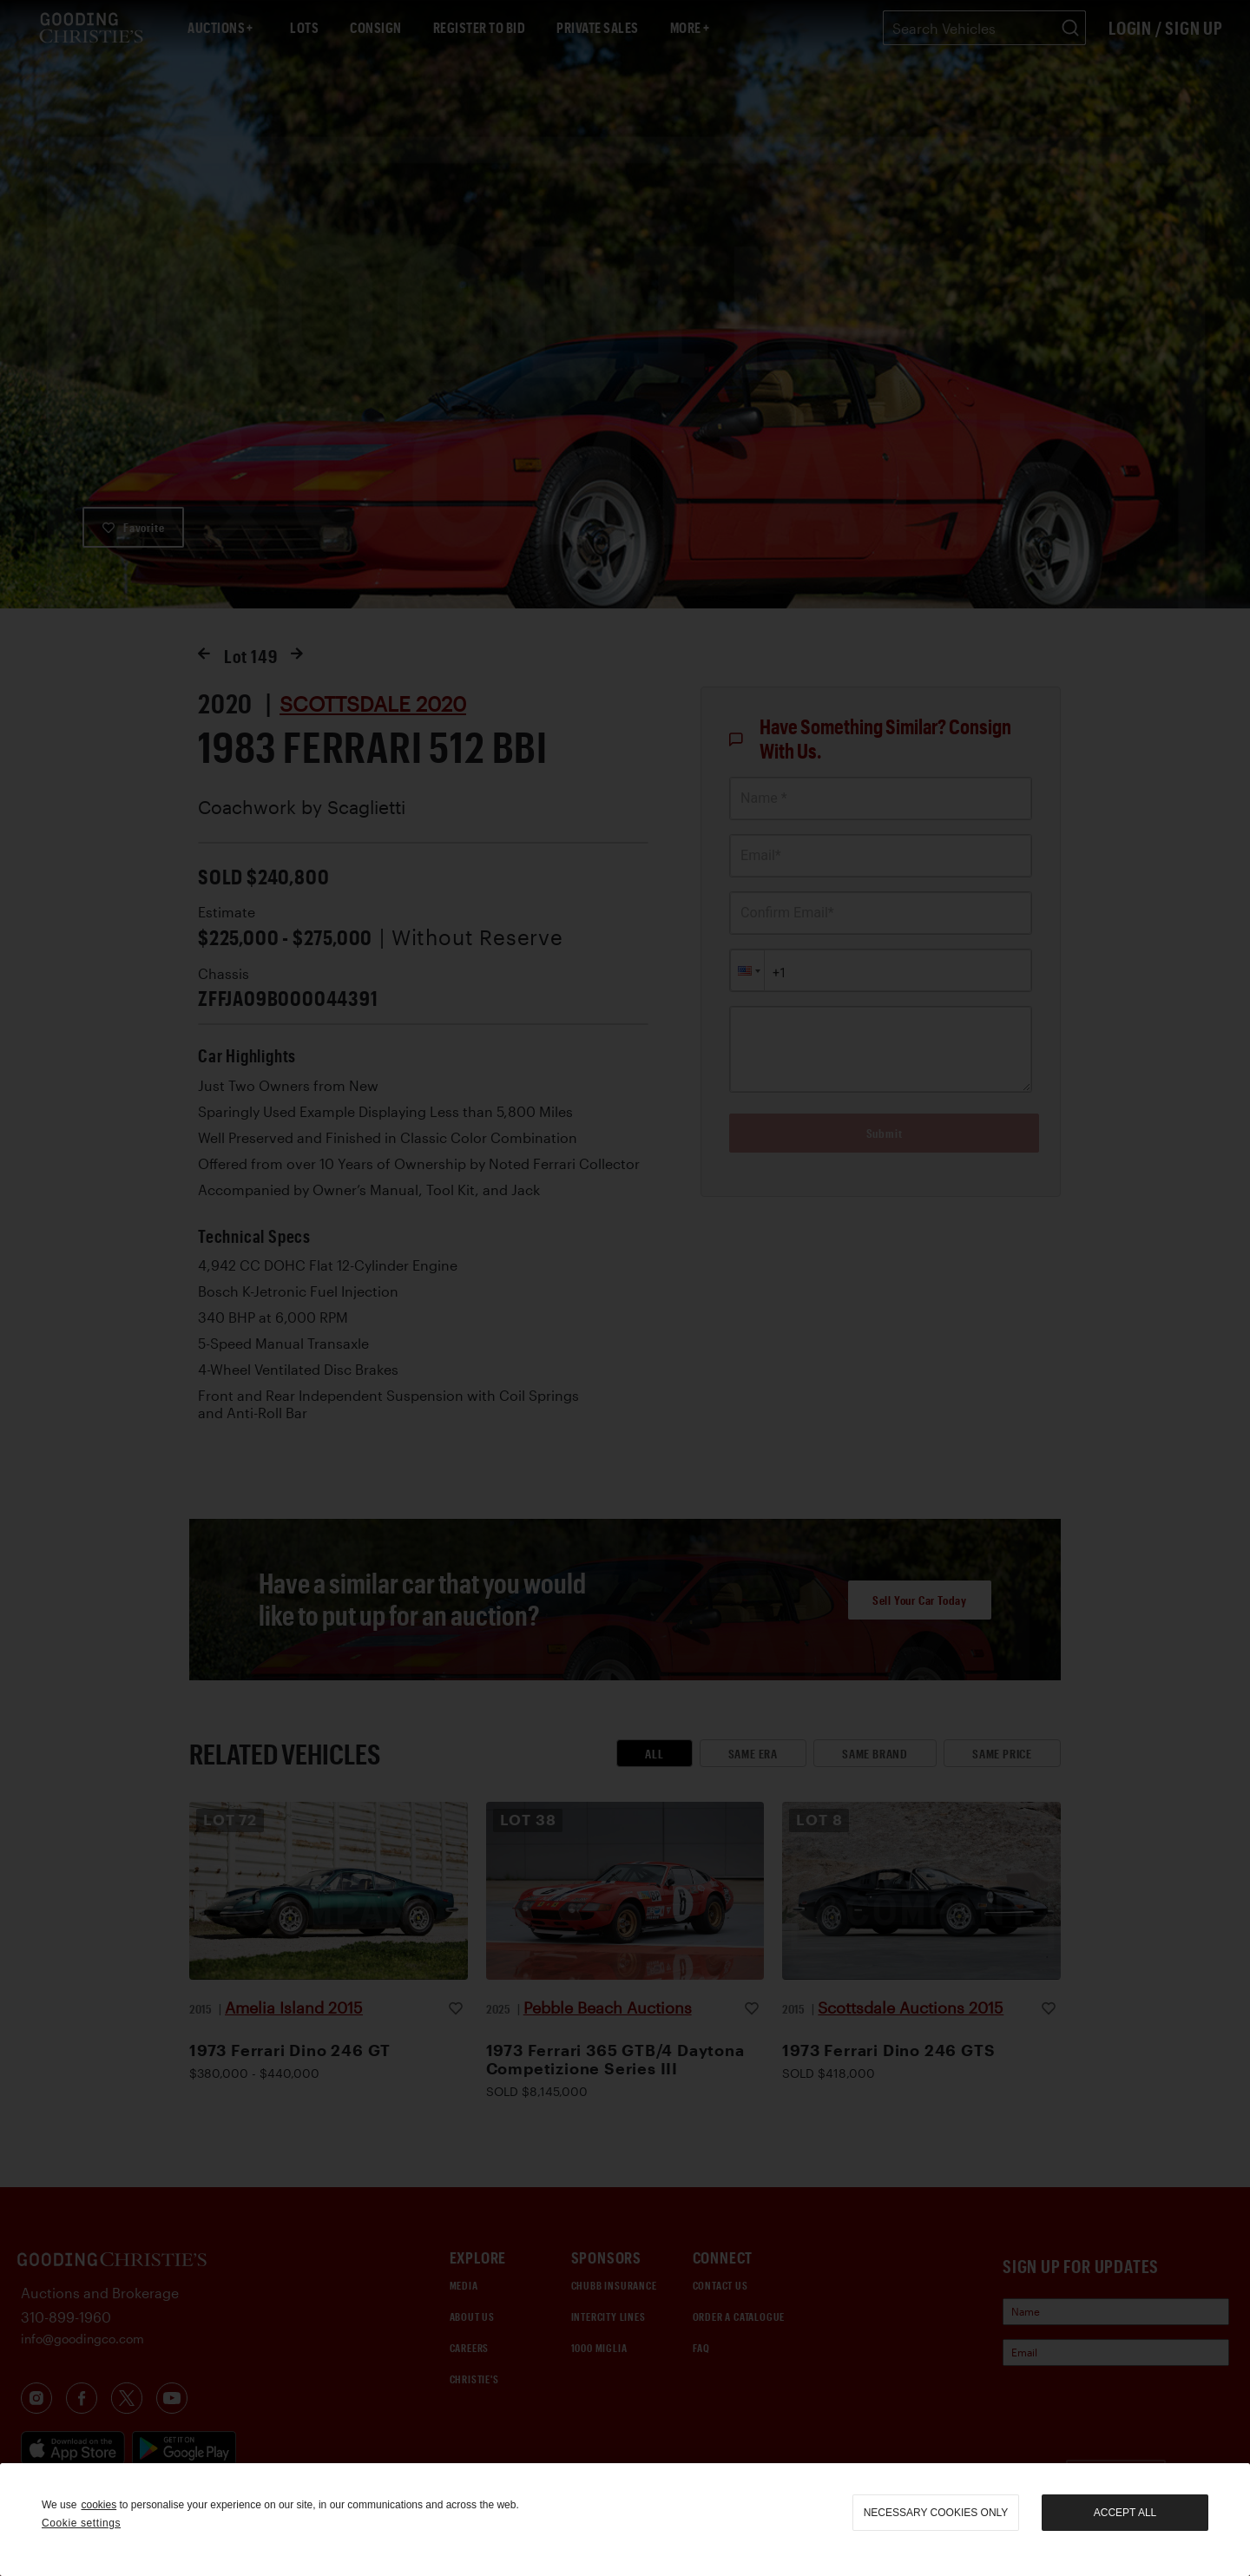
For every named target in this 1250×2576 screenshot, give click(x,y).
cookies (98, 2505)
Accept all (1125, 2513)
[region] (625, 2519)
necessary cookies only (936, 2513)
